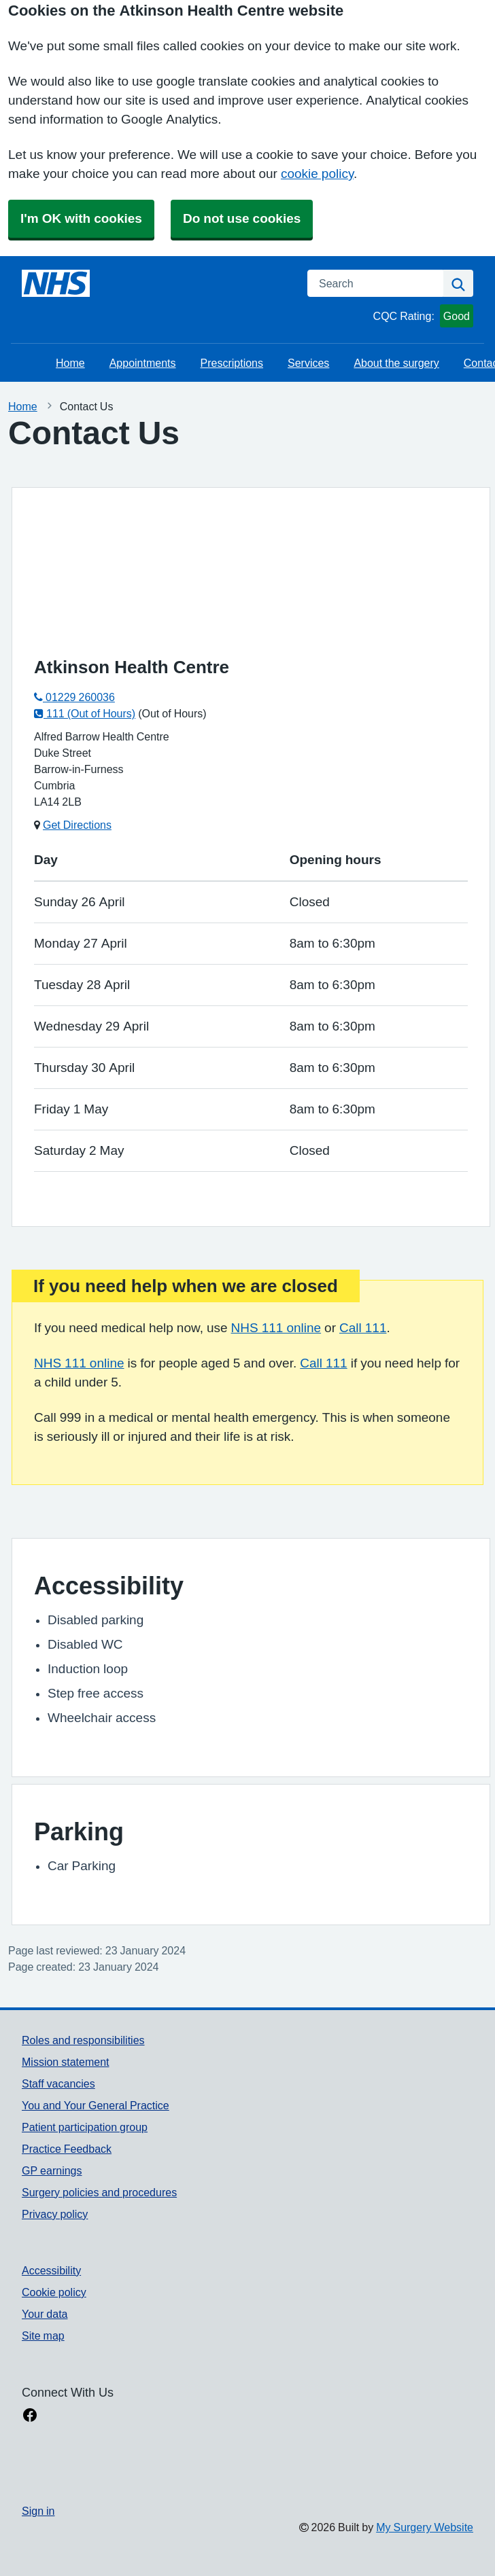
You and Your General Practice (95, 2105)
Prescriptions (232, 362)
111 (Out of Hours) (84, 713)
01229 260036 (74, 697)
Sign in (38, 2510)
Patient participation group (85, 2127)
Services (308, 362)
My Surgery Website (424, 2527)
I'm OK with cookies (81, 218)
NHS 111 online (276, 1327)
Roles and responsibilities (83, 2040)
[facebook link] (30, 2416)
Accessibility (51, 2270)
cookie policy (317, 173)
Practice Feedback (67, 2148)
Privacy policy (55, 2213)
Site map (43, 2335)
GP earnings (52, 2170)
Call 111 (362, 1327)
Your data (44, 2313)
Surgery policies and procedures (99, 2192)
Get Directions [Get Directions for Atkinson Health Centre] (77, 824)
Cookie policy (54, 2292)
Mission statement (65, 2061)
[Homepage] (56, 283)
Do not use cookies (242, 218)
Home (70, 362)
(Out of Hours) (172, 713)
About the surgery (396, 362)
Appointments (142, 362)
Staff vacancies (58, 2083)
